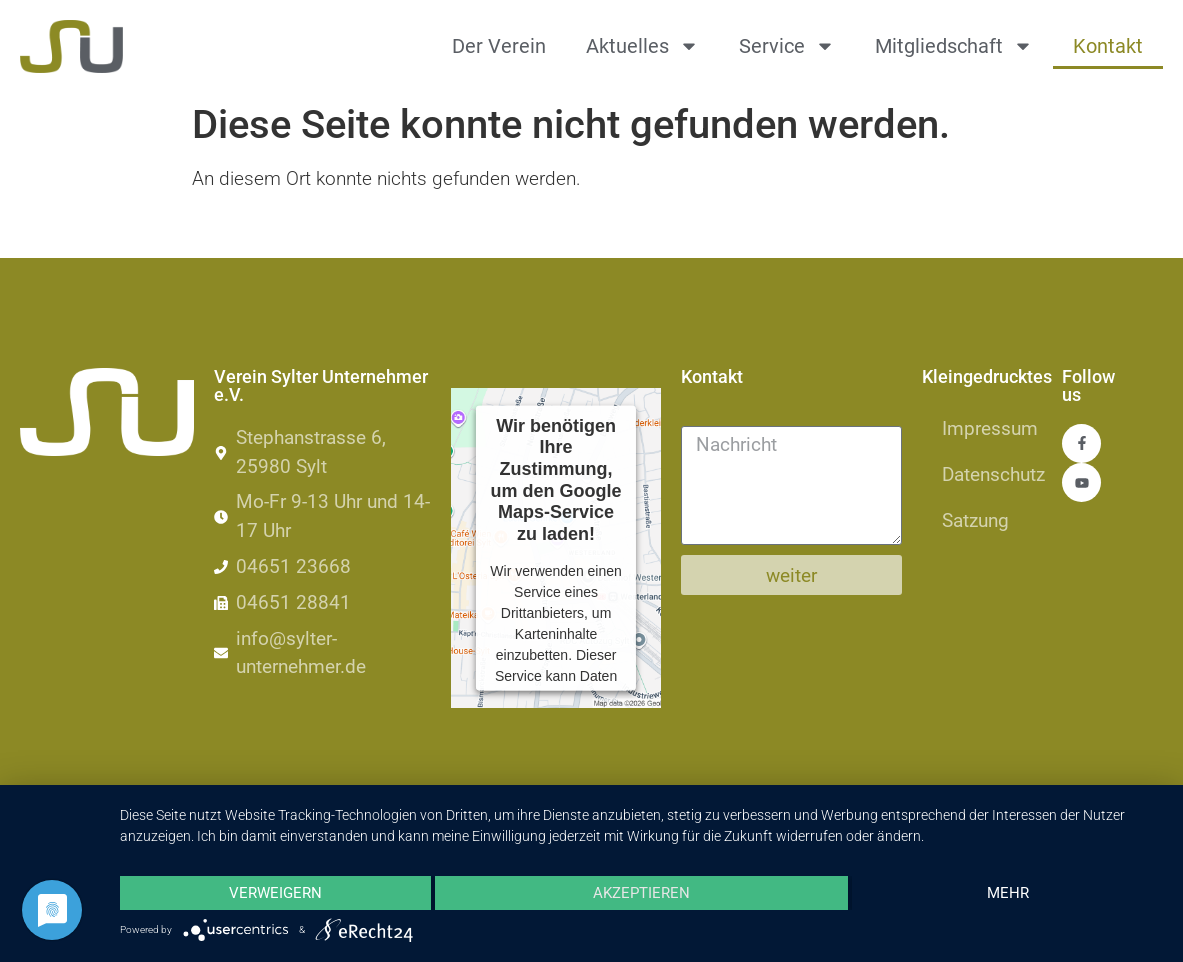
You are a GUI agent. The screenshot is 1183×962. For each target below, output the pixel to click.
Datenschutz (992, 474)
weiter (791, 575)
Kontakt (1108, 46)
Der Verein (499, 46)
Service (787, 46)
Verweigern (275, 893)
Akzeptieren (641, 893)
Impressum (990, 428)
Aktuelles (642, 46)
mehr (1008, 893)
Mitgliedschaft (954, 46)
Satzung (975, 520)
